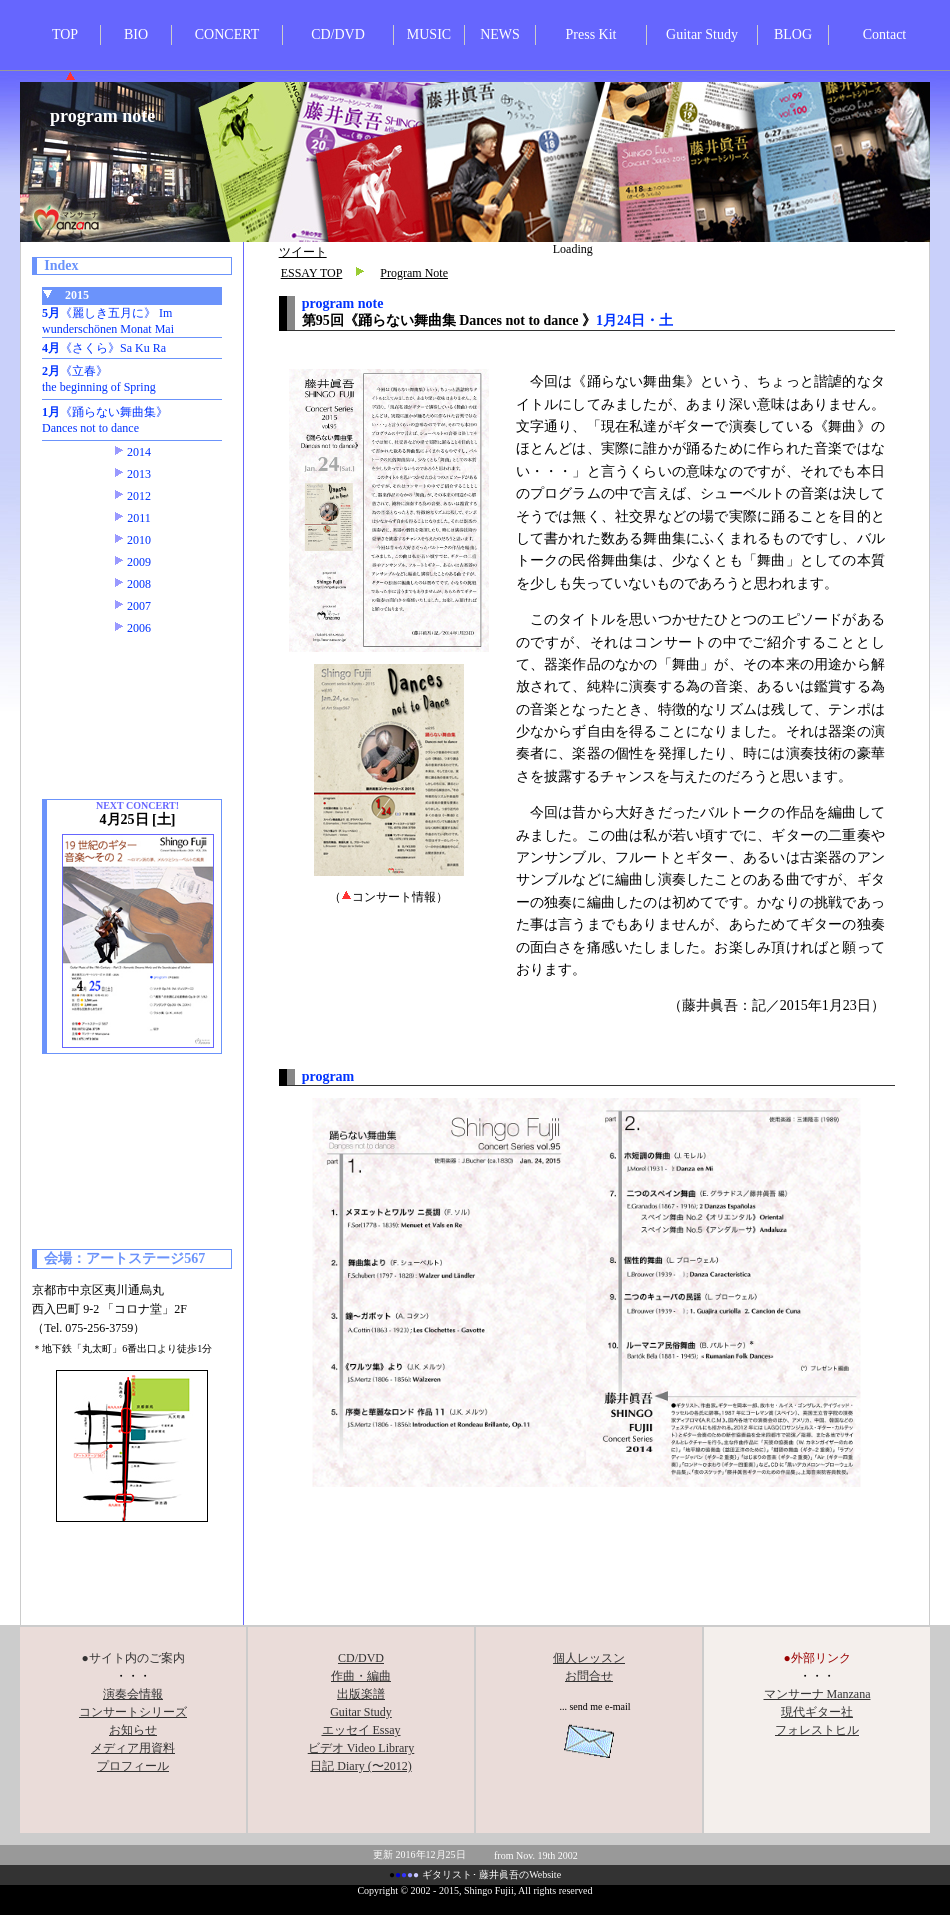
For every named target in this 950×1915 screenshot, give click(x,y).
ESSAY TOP (312, 273)
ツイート (303, 252)
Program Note (414, 273)
